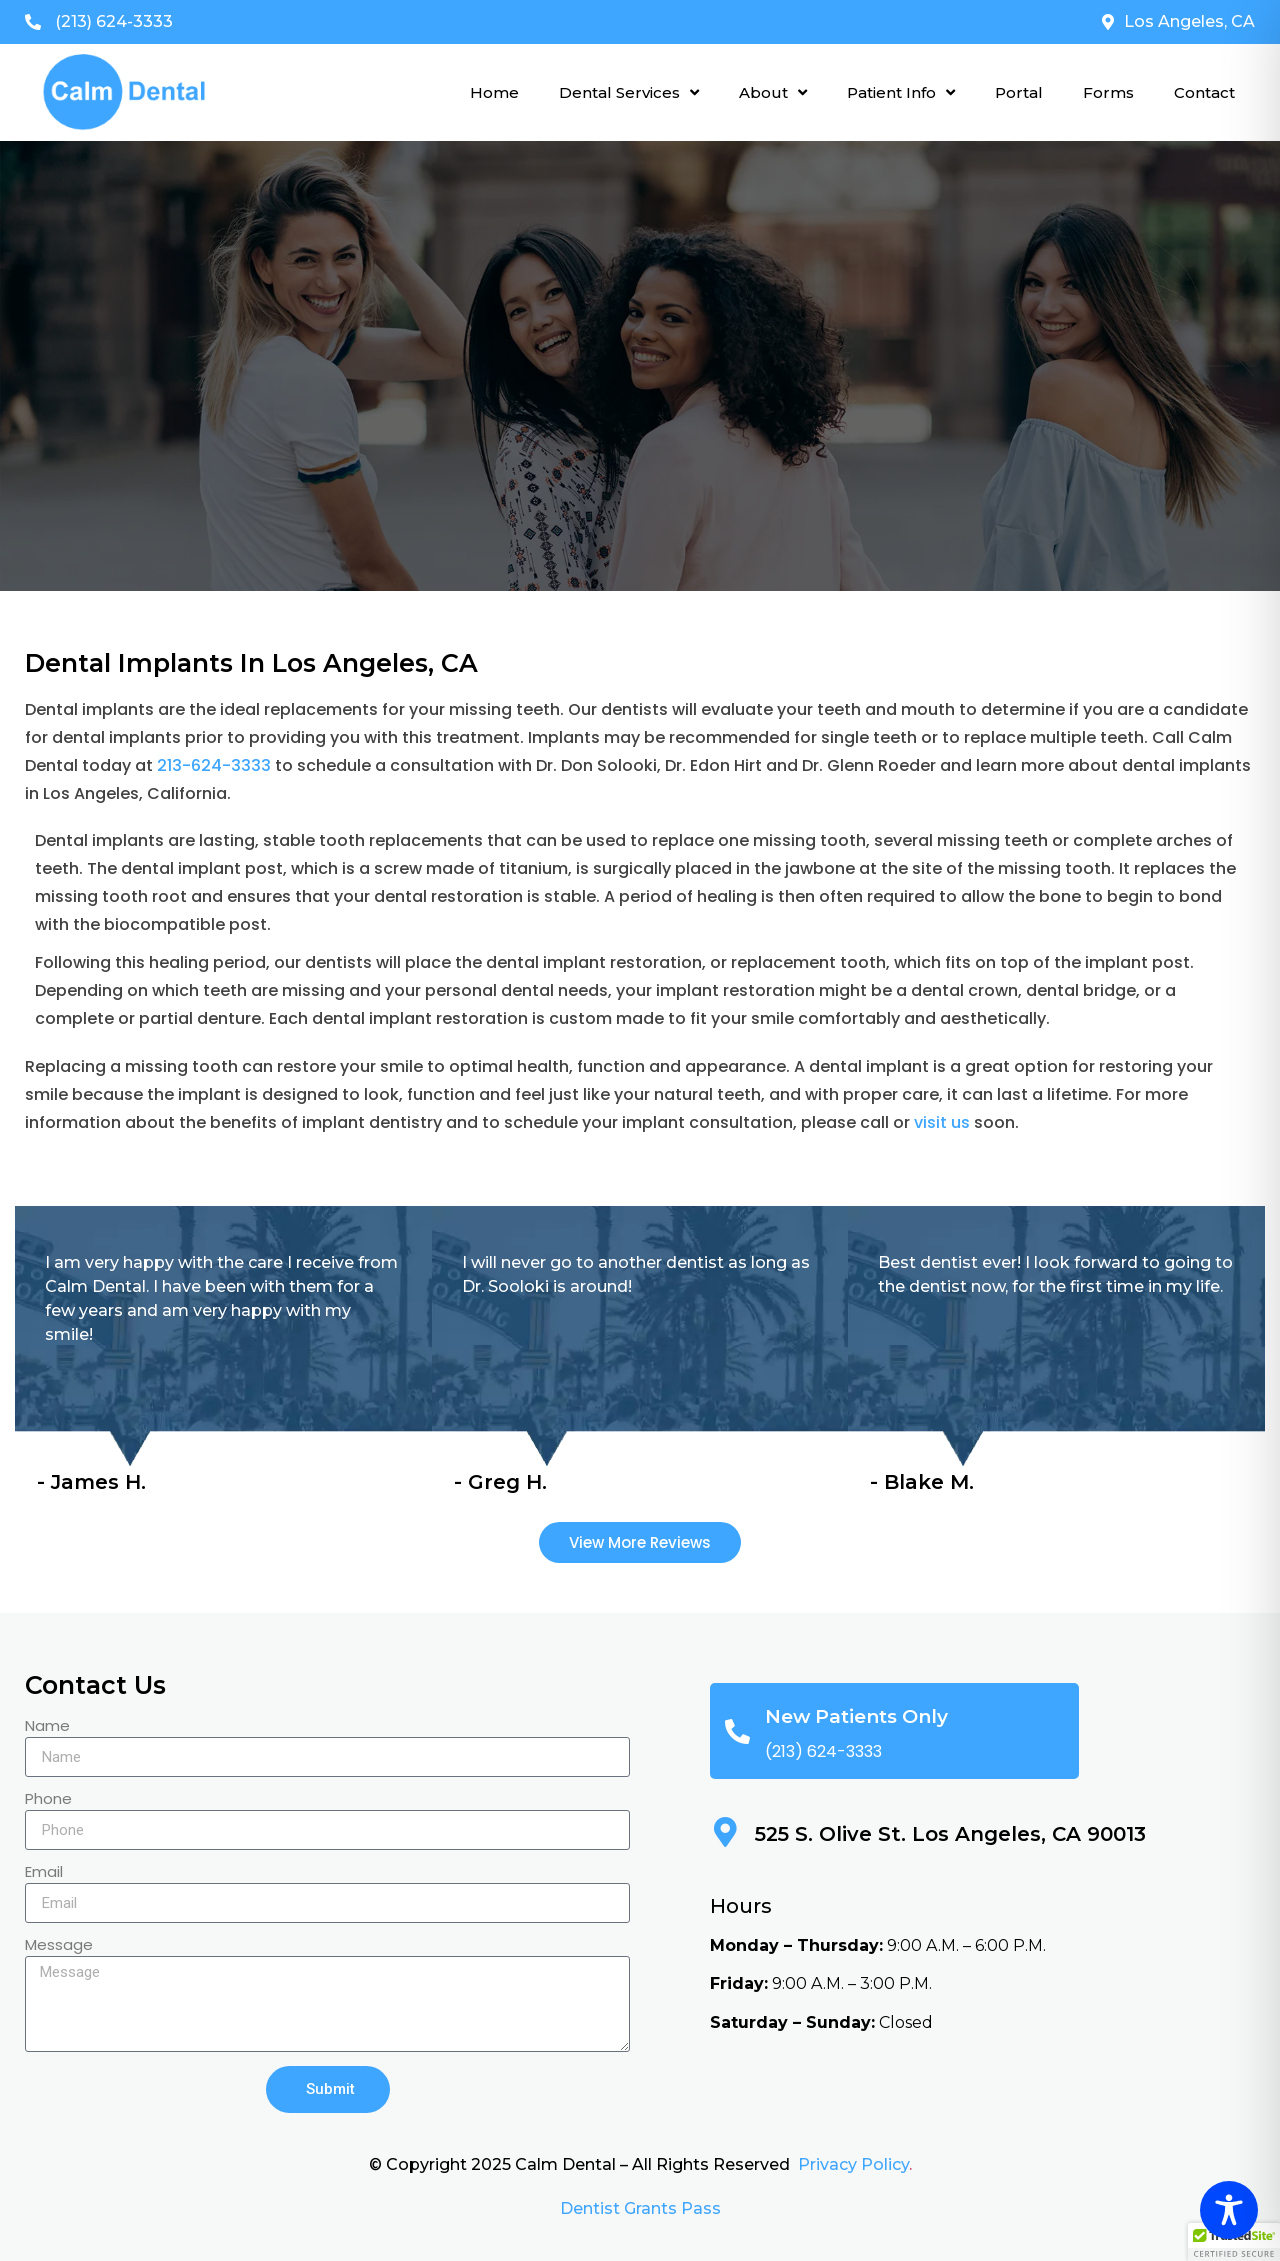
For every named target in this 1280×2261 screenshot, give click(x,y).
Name (47, 1727)
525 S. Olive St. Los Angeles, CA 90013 (950, 1834)
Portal (1019, 92)
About (773, 92)
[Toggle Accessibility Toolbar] (1229, 2210)
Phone (48, 1800)
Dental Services (629, 92)
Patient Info (901, 92)
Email (44, 1873)
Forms (1108, 92)
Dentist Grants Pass (640, 2208)
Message (59, 1946)
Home (494, 92)
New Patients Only (856, 1716)
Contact (1204, 92)
